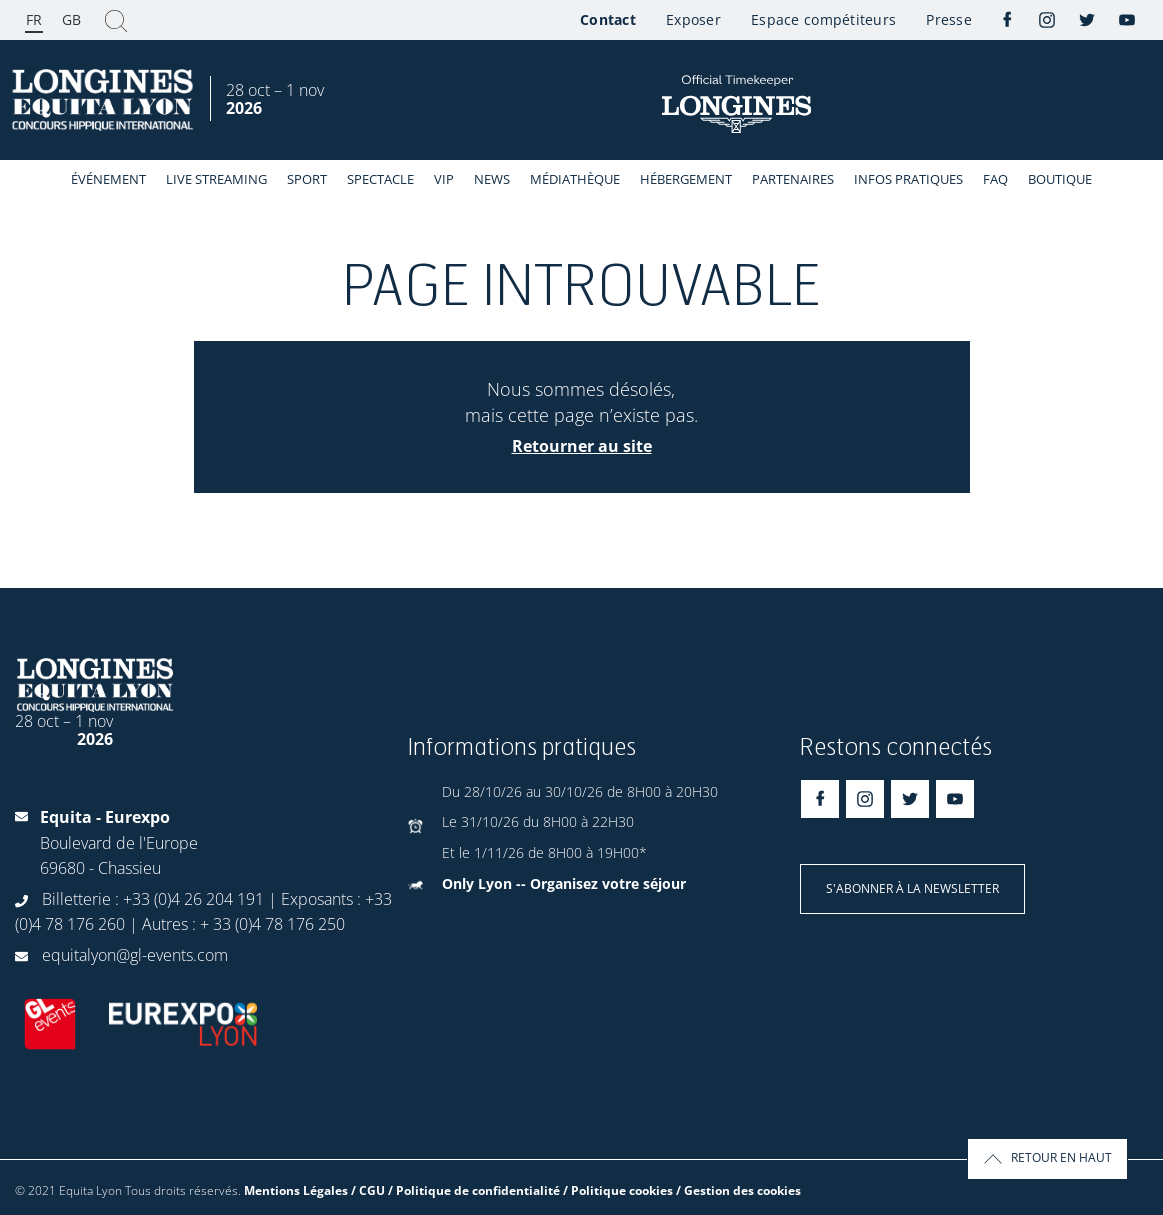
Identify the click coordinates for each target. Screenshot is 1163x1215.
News (492, 179)
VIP (444, 179)
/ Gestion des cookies (738, 1190)
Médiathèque (575, 179)
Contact (608, 19)
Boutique (1060, 179)
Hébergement (686, 179)
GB (71, 19)
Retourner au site (582, 446)
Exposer (693, 19)
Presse (949, 19)
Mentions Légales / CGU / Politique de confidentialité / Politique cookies (458, 1190)
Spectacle (380, 179)
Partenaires (793, 179)
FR (34, 19)
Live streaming (216, 179)
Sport (307, 179)
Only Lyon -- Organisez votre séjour (564, 883)
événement (108, 179)
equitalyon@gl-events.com (135, 955)
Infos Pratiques (908, 179)
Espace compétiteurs (823, 19)
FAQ (995, 179)
